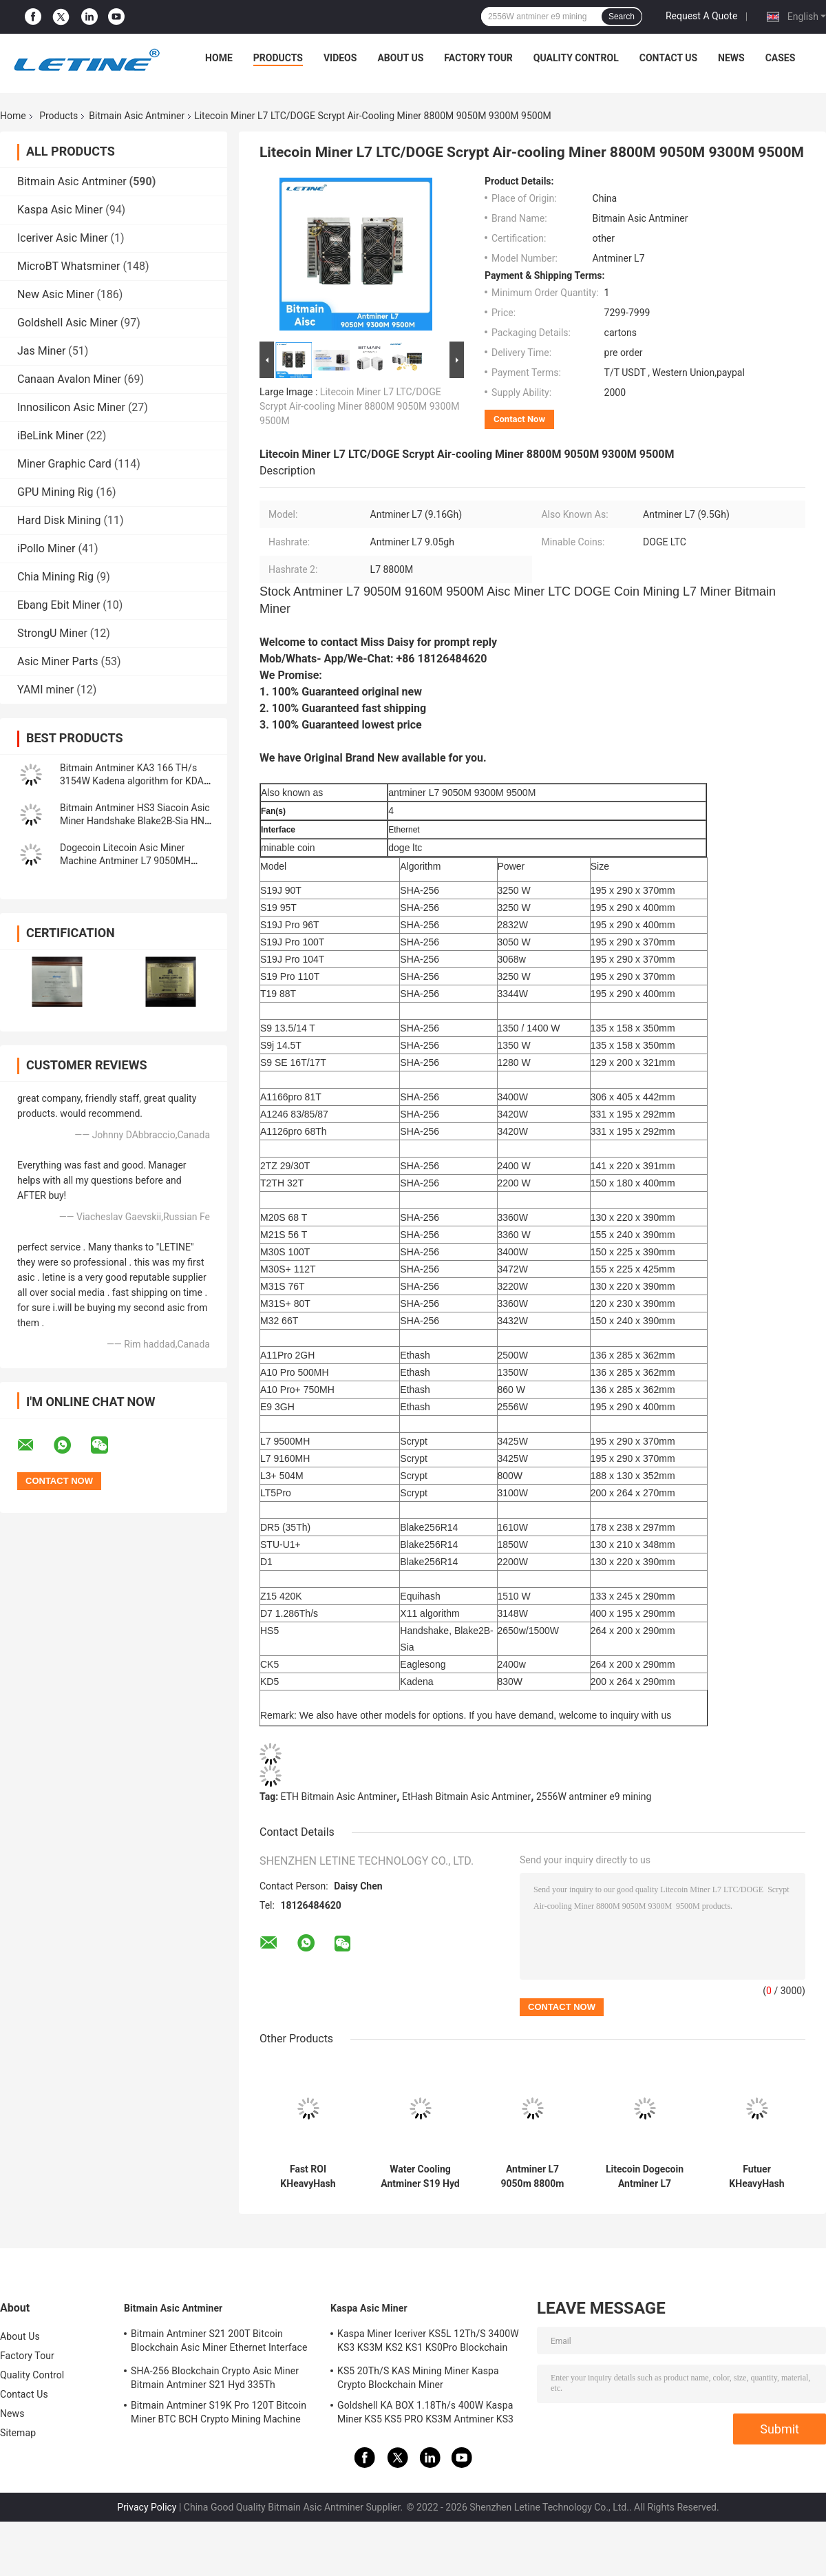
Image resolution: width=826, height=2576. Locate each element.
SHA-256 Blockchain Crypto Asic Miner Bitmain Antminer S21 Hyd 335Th (215, 2377)
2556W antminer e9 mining (594, 1796)
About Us (400, 57)
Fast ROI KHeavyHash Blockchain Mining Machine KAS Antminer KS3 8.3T (308, 2177)
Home (219, 57)
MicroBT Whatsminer (68, 266)
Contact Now (519, 419)
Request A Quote (701, 15)
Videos (340, 57)
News (731, 57)
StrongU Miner (52, 633)
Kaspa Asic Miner (60, 209)
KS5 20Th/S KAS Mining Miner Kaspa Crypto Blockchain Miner (418, 2377)
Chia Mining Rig (55, 576)
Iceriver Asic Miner (62, 237)
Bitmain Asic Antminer (136, 115)
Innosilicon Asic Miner (71, 407)
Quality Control (576, 57)
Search (621, 16)
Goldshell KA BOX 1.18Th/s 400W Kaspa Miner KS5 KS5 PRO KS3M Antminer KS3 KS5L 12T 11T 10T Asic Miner (425, 2414)
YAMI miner (45, 689)
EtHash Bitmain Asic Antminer (466, 1796)
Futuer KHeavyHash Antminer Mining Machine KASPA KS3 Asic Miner (757, 2177)
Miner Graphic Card (64, 463)
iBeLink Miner (50, 435)
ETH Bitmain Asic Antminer (339, 1796)
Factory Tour (478, 57)
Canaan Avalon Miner (69, 379)
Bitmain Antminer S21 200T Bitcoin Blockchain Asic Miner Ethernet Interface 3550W (219, 2342)
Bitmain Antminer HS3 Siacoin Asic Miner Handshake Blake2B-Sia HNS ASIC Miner (135, 820)
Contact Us (668, 57)
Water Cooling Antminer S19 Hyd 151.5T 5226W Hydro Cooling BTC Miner (420, 2177)
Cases (780, 57)
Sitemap (18, 2432)
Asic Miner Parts (57, 661)
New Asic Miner (55, 294)
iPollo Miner (46, 548)
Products (278, 57)
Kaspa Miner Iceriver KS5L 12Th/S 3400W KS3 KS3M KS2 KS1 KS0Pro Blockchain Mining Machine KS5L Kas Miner (428, 2342)
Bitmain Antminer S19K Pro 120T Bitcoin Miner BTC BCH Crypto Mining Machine (218, 2412)
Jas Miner (41, 350)
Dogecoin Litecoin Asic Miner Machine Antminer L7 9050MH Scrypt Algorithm (125, 860)
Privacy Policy (146, 2507)
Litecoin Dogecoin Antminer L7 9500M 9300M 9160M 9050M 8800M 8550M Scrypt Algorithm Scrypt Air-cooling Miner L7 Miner (644, 2177)
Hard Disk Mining (59, 520)
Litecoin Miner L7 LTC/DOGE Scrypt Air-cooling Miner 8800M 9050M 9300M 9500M (359, 406)
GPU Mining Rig (55, 492)
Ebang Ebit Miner (58, 604)
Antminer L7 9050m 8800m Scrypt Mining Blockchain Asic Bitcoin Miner (532, 2177)
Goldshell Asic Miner (67, 322)
